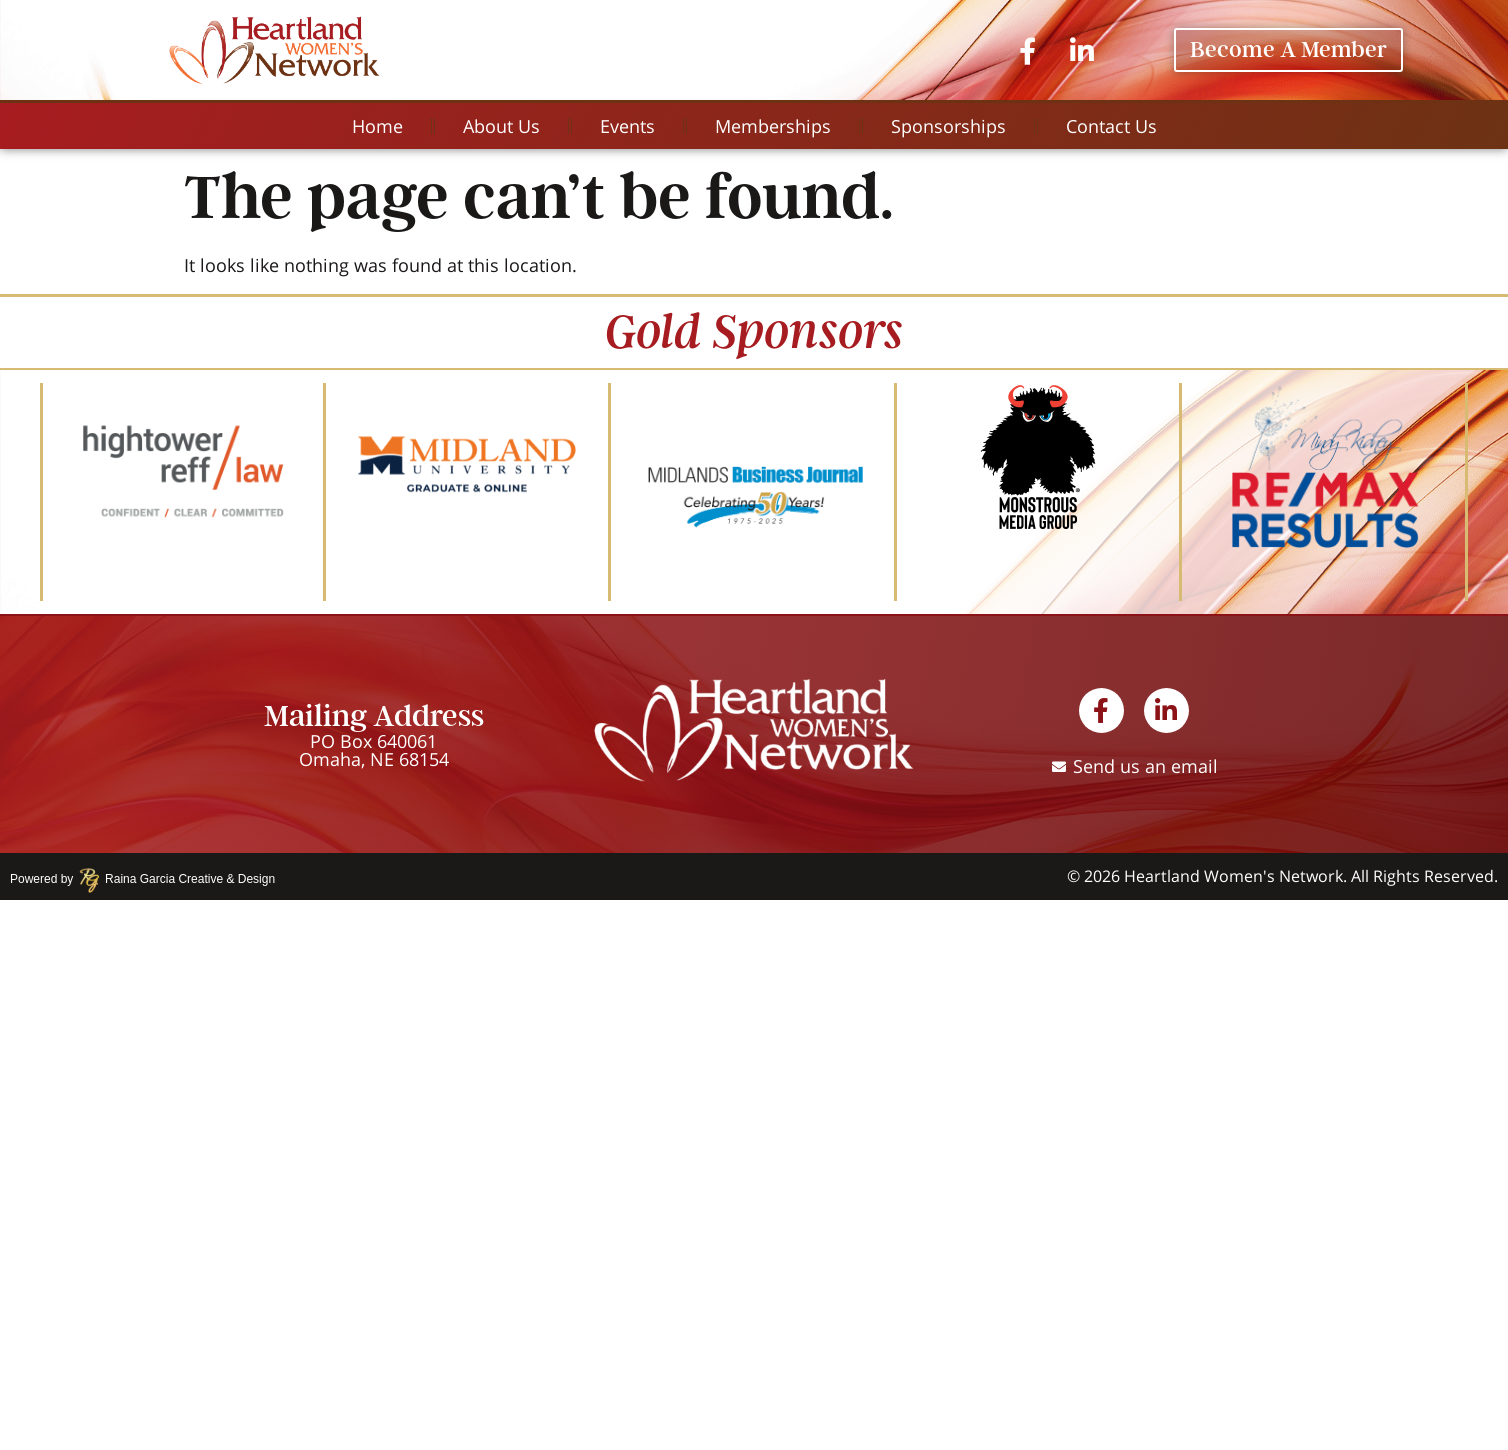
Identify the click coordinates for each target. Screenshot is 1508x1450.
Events (627, 126)
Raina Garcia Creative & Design (183, 879)
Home (377, 126)
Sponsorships (948, 126)
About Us (501, 126)
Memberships (773, 126)
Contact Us (1111, 126)
